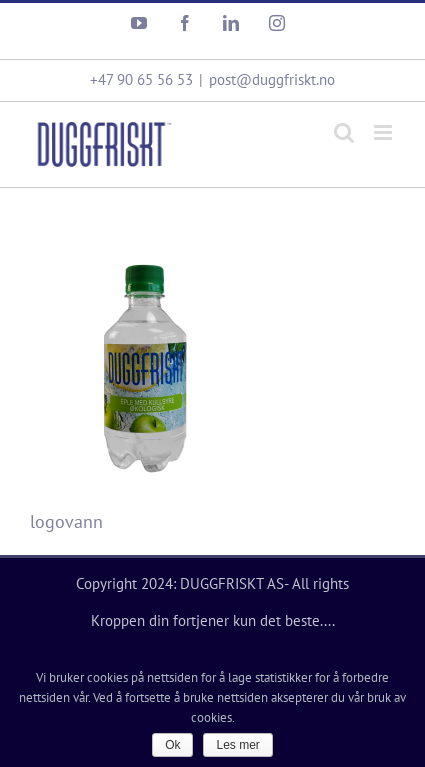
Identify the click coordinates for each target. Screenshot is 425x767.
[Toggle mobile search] (344, 132)
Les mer (237, 745)
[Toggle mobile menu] (384, 132)
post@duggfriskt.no (272, 79)
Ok (172, 745)
